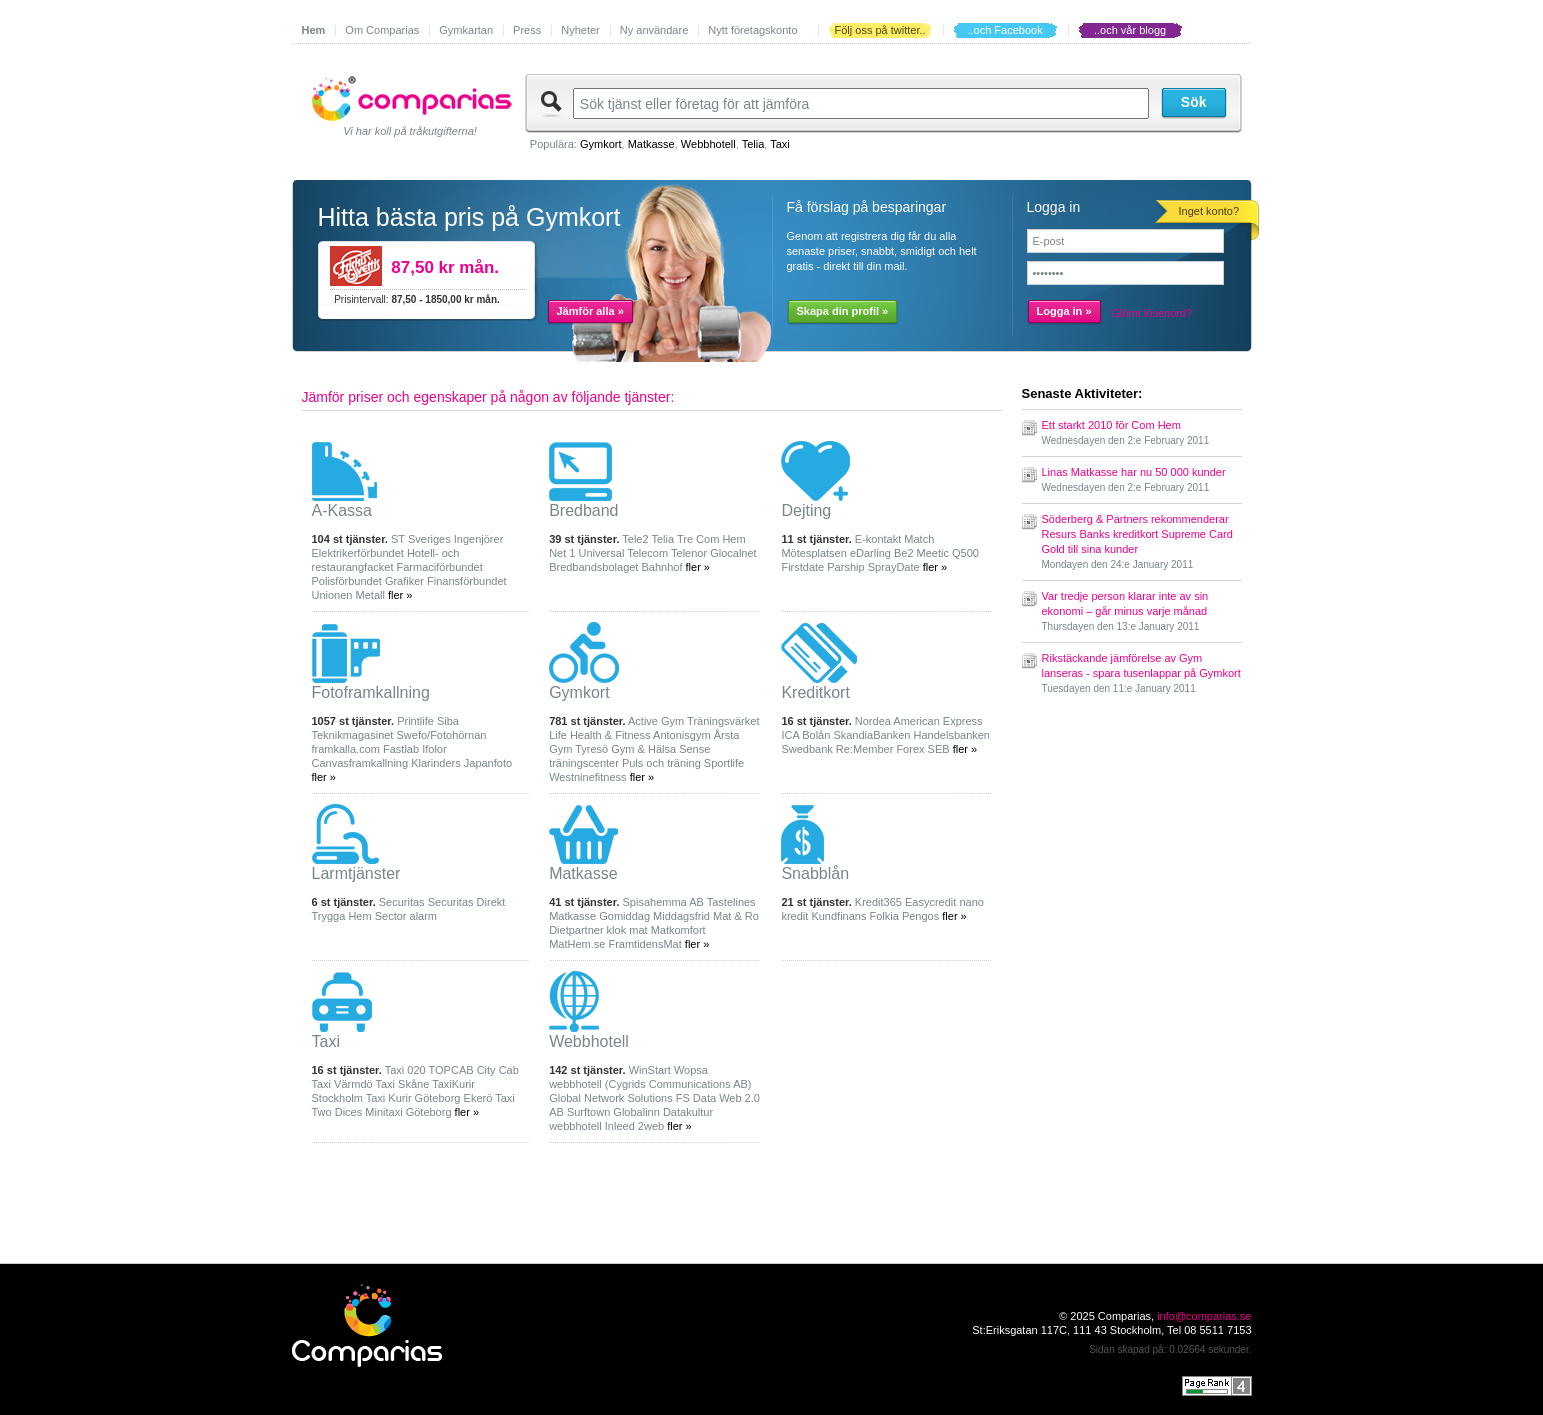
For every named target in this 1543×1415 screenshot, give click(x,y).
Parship (845, 567)
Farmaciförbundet (440, 567)
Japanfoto (488, 763)
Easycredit (930, 902)
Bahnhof (661, 567)
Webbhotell (708, 144)
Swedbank (806, 749)
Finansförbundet (467, 581)
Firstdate (802, 567)
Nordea (873, 721)
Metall (370, 595)
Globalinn (636, 1112)
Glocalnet (733, 553)
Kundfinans (838, 916)
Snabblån (815, 873)
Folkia (884, 916)
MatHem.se (577, 944)
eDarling (870, 553)
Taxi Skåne (403, 1084)
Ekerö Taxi (489, 1098)
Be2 (904, 553)
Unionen (332, 595)
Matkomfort (678, 930)
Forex (910, 749)
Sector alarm (406, 916)
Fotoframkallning (371, 692)
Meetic (933, 553)
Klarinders (436, 763)
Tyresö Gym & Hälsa (625, 749)
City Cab (498, 1070)
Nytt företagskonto (752, 30)
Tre (685, 539)
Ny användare (654, 30)
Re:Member (864, 749)
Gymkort (601, 144)
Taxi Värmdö (342, 1084)
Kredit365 (878, 902)
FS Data (696, 1098)
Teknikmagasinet (353, 735)
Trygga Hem (342, 916)
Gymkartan (466, 30)
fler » (400, 595)
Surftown (588, 1112)
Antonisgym (681, 735)
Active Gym (656, 721)
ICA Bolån (805, 735)
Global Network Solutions (611, 1098)
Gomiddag (624, 916)
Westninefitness (587, 777)
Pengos (920, 916)
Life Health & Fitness (600, 735)
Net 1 (562, 553)
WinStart (650, 1070)
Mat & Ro (736, 916)
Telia (753, 144)
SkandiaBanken (871, 735)
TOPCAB (451, 1070)
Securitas (402, 902)
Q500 (965, 553)
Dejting (806, 510)
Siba (448, 721)
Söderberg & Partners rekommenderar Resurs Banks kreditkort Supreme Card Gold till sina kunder (1137, 534)
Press (527, 30)
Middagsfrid (681, 916)
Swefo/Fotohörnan (442, 735)
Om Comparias (382, 30)
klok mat (627, 930)
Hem (314, 30)
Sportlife (724, 763)
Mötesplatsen (813, 553)
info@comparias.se (1204, 1316)
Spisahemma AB (663, 902)
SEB (939, 749)
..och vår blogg (1130, 30)
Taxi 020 (405, 1070)
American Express (937, 721)
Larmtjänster (356, 873)
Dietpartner (576, 930)
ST (398, 539)
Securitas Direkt (467, 902)
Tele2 (635, 539)
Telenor (689, 553)
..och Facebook (1004, 30)
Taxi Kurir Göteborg (413, 1098)
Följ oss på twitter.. (880, 30)
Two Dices (337, 1112)
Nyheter (580, 30)
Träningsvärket (723, 721)
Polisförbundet (347, 581)
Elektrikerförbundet (358, 553)
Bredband (583, 510)
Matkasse (651, 144)
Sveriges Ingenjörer (455, 539)
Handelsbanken (952, 735)
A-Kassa (342, 510)
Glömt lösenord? (1152, 313)
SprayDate (894, 567)
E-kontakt (878, 539)
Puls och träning (661, 763)
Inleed (620, 1126)
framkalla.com (346, 749)
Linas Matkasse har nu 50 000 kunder (1134, 472)
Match (919, 539)
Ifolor (434, 749)
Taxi (780, 144)
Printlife (415, 721)
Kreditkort (815, 692)
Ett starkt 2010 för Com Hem (1111, 425)
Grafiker (404, 581)
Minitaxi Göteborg (408, 1112)
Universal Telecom (623, 553)
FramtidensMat (644, 944)
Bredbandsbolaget (593, 567)
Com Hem (721, 539)
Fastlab (401, 749)
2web (651, 1126)
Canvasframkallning (360, 763)
